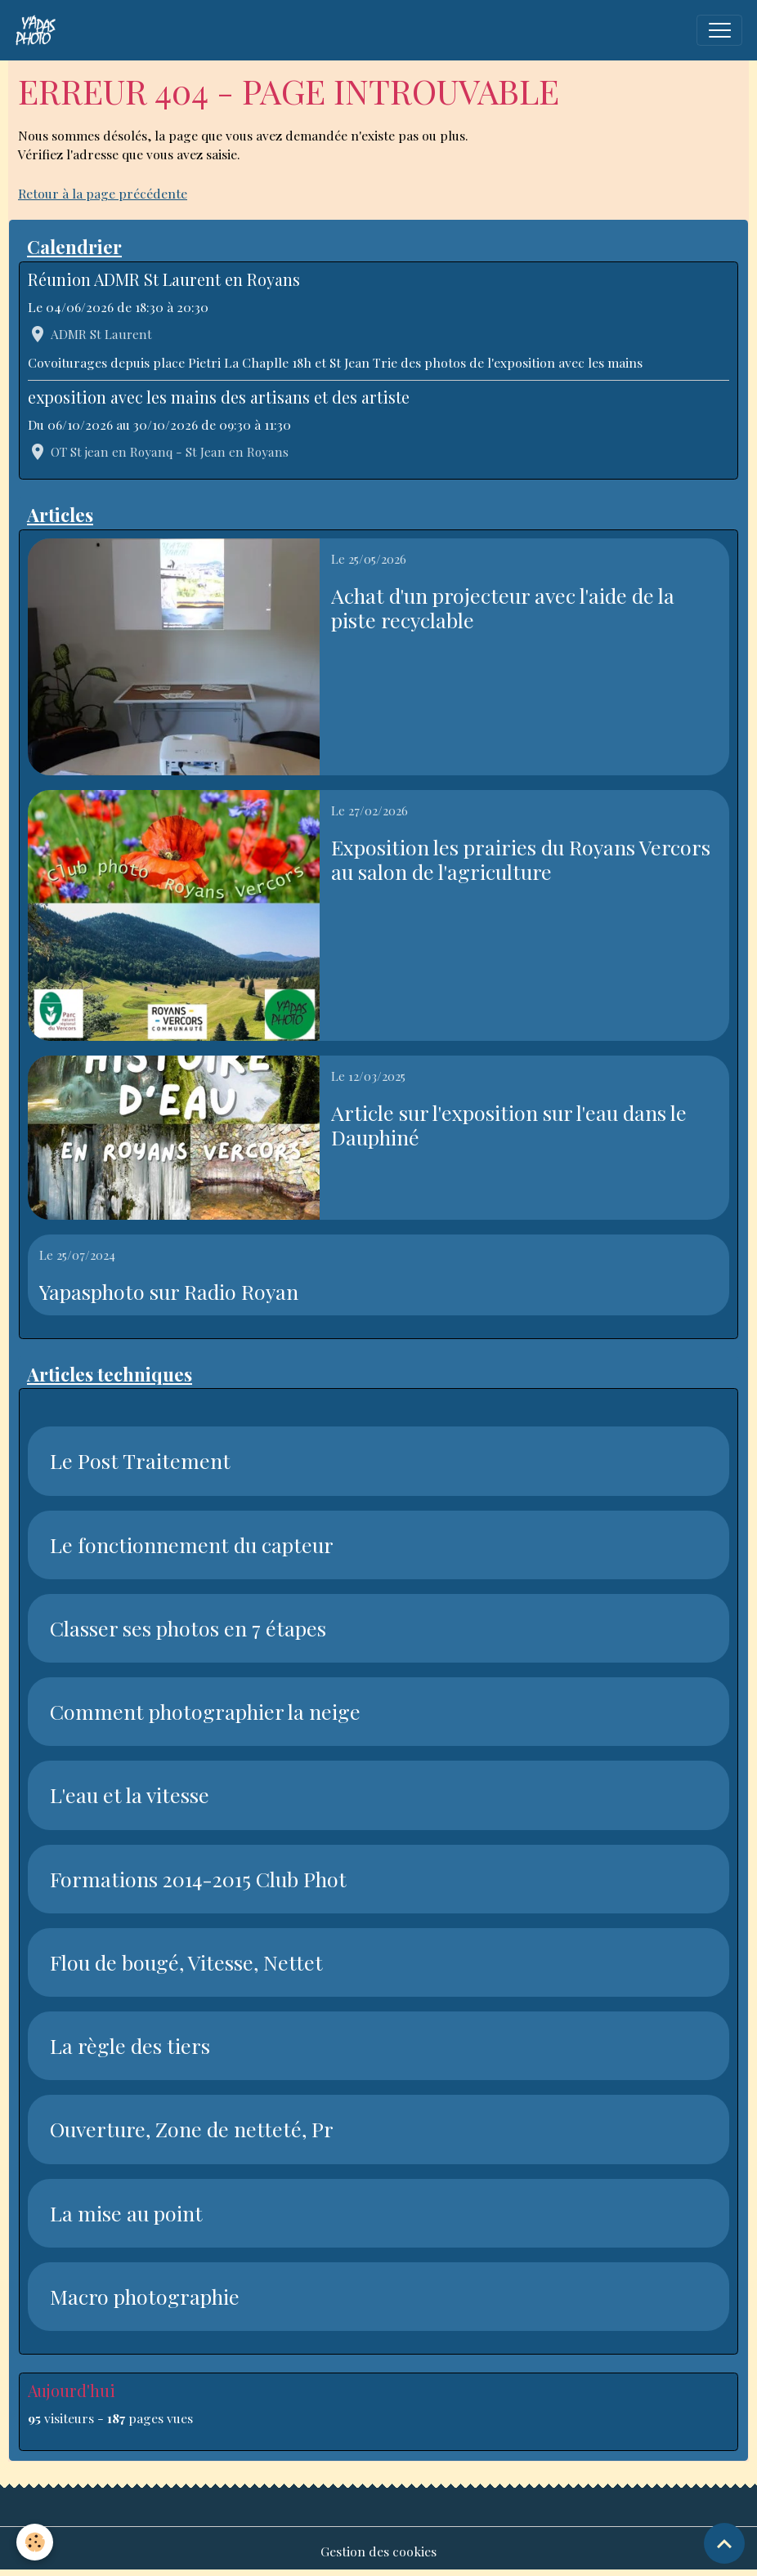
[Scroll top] (724, 2543)
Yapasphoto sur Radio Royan (168, 1291)
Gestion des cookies (378, 2551)
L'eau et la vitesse (129, 1795)
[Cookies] (34, 2542)
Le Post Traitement (140, 1461)
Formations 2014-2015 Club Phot (198, 1879)
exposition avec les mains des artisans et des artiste (219, 397)
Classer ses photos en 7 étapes (188, 1628)
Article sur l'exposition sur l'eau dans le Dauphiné (509, 1125)
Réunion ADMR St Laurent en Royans (164, 279)
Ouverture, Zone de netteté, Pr (192, 2129)
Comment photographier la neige (205, 1711)
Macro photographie (145, 2296)
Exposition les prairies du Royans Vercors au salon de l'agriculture (520, 859)
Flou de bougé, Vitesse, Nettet (186, 1962)
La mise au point (126, 2213)
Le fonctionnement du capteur (192, 1545)
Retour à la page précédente (102, 193)
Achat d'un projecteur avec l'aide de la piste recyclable (502, 607)
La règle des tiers (130, 2046)
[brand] (39, 30)
